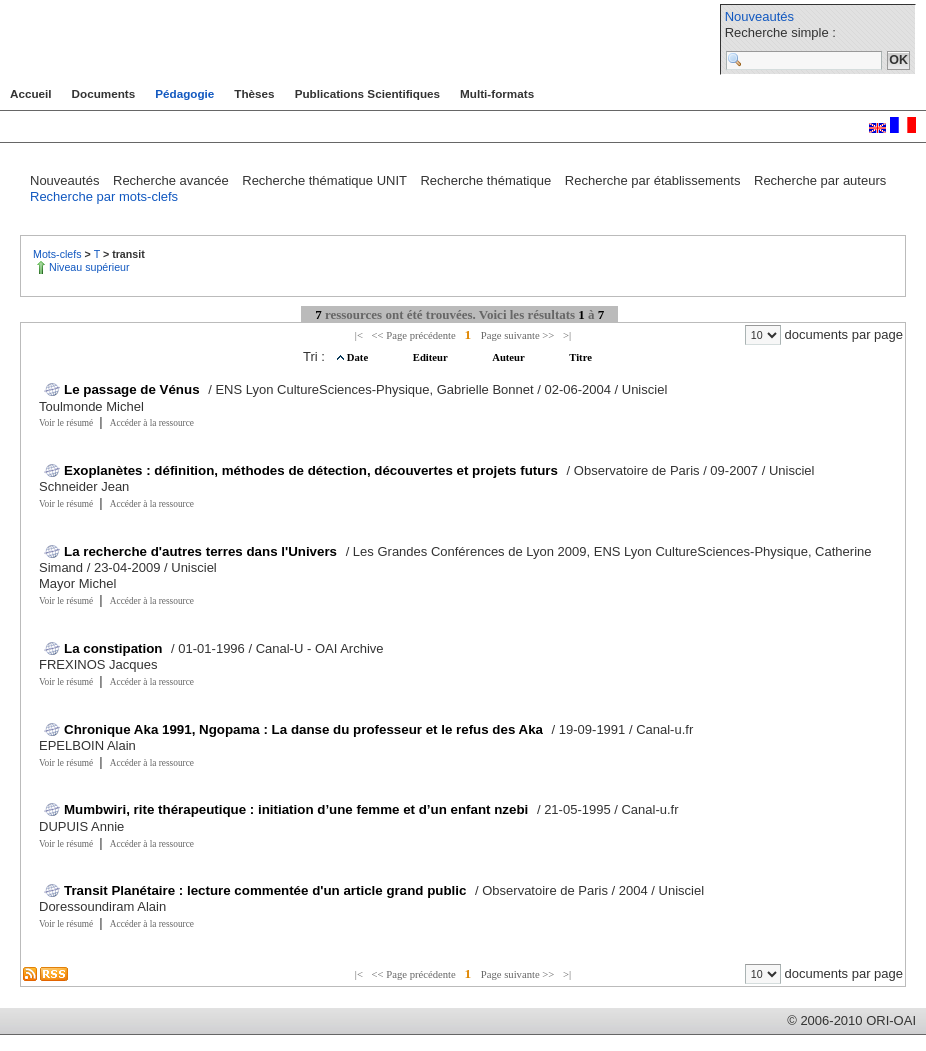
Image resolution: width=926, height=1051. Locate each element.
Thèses (254, 93)
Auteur (509, 357)
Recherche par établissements (654, 180)
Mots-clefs (59, 254)
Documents (104, 93)
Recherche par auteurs (820, 180)
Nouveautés (759, 16)
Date (359, 357)
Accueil (31, 93)
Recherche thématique (487, 180)
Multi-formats (497, 93)
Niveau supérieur (89, 267)
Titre (580, 357)
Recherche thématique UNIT (326, 180)
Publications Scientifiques (367, 93)
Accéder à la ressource (152, 423)
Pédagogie (184, 93)
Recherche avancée (172, 180)
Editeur (431, 357)
